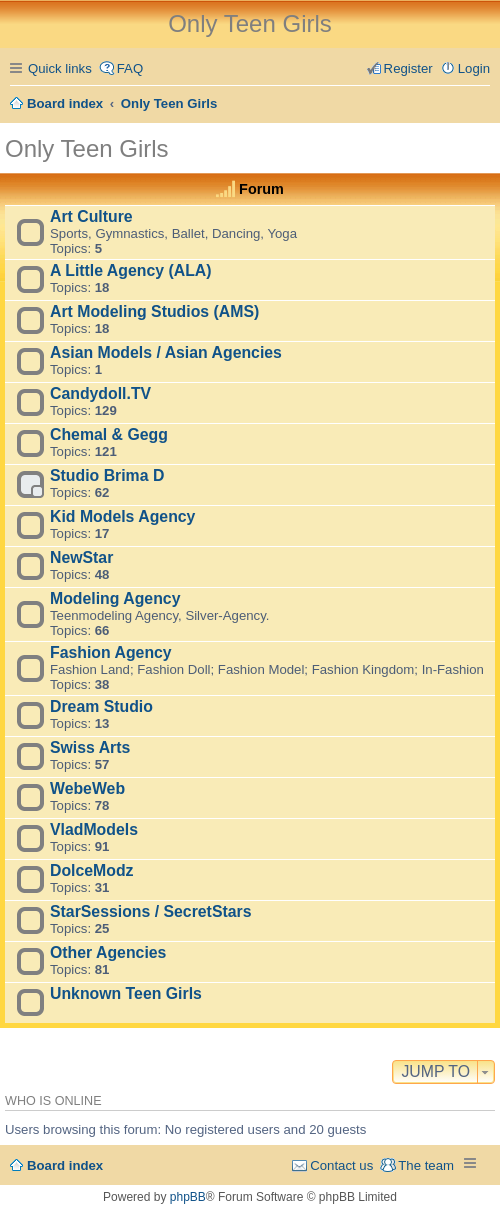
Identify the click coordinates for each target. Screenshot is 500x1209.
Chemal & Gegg (109, 434)
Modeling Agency (115, 598)
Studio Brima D (107, 475)
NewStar (81, 557)
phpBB (188, 1197)
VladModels (94, 829)
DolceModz (92, 870)
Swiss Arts (90, 747)
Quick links (60, 68)
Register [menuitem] (408, 68)
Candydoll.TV (100, 393)
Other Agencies (108, 952)
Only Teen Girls (87, 148)
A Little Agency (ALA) (131, 270)
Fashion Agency (111, 652)
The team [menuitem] (426, 1165)
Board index (65, 1165)
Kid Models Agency (122, 516)
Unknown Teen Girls (126, 993)
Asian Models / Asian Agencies (166, 352)
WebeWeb (87, 788)
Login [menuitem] (474, 68)
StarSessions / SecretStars (150, 911)
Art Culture (91, 216)
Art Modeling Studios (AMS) (154, 311)
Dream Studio (101, 706)
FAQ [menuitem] (130, 68)
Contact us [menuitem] (341, 1165)
